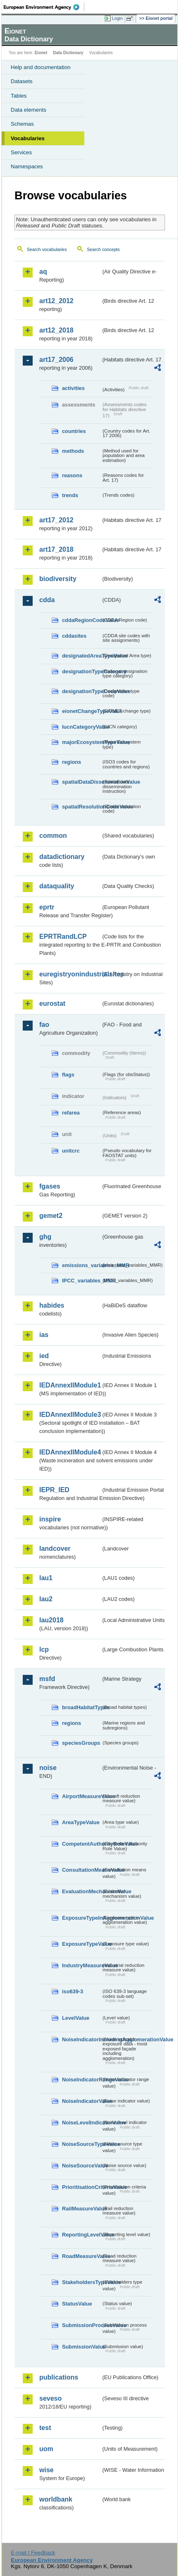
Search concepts (103, 249)
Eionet (41, 52)
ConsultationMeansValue (81, 1870)
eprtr (46, 907)
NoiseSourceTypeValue (81, 2144)
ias (43, 1334)
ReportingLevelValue (81, 2235)
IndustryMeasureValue (81, 1965)
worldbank (55, 2499)
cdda (47, 599)
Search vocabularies (47, 249)
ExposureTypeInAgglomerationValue (81, 1918)
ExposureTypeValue (81, 1944)
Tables (19, 96)
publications (58, 2377)
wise (46, 2469)
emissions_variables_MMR (81, 1265)
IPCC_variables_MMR (81, 1280)
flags (68, 1075)
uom (46, 2448)
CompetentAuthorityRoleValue (81, 1844)
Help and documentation (41, 67)
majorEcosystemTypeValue (81, 742)
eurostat (52, 1003)
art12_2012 (56, 300)
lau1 (46, 1577)
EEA (44, 7)
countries (74, 431)
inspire (50, 1519)
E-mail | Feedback (33, 2553)
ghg (45, 1236)
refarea (71, 1113)
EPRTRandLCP (63, 936)
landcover (55, 1548)
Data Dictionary (68, 52)
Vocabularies (28, 138)
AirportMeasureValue (81, 1796)
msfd (47, 1678)
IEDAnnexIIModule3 (70, 1414)
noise (48, 1767)
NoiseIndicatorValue (81, 2101)
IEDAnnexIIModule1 (70, 1385)
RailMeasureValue (81, 2208)
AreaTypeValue (81, 1822)
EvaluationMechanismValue (81, 1891)
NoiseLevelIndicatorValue (81, 2122)
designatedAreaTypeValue (81, 656)
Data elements (28, 110)
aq (43, 271)
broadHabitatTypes (81, 1707)
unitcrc (71, 1151)
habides (51, 1305)
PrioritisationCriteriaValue (81, 2187)
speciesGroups (81, 1743)
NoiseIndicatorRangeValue (81, 2079)
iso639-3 (72, 1991)
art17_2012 (56, 520)
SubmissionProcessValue (81, 2325)
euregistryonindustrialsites (70, 974)
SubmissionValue (81, 2347)
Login (117, 18)
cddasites (74, 636)
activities (73, 388)
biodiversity (57, 578)
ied (44, 1355)
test (45, 2427)
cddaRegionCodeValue (81, 620)
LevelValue (75, 2018)
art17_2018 (56, 549)
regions (71, 762)
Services (21, 152)
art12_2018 (56, 330)
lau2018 (51, 1620)
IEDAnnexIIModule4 (70, 1452)
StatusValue (77, 2304)
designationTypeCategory (81, 671)
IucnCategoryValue (81, 727)
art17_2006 (56, 359)
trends (70, 495)
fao (44, 1024)
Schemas (22, 124)
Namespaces (27, 166)
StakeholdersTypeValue (81, 2282)
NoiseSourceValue (81, 2165)
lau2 (46, 1599)
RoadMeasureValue (81, 2256)
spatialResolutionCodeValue (81, 807)
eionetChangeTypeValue (81, 711)
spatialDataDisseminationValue (81, 782)
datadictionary (61, 856)
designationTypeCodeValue (81, 691)
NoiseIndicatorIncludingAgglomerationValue (81, 2039)
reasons (72, 475)
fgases (49, 1186)
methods (73, 451)
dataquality (56, 886)
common (53, 835)
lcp (44, 1649)
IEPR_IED (54, 1489)
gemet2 (50, 1215)
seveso (50, 2398)
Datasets (22, 81)
